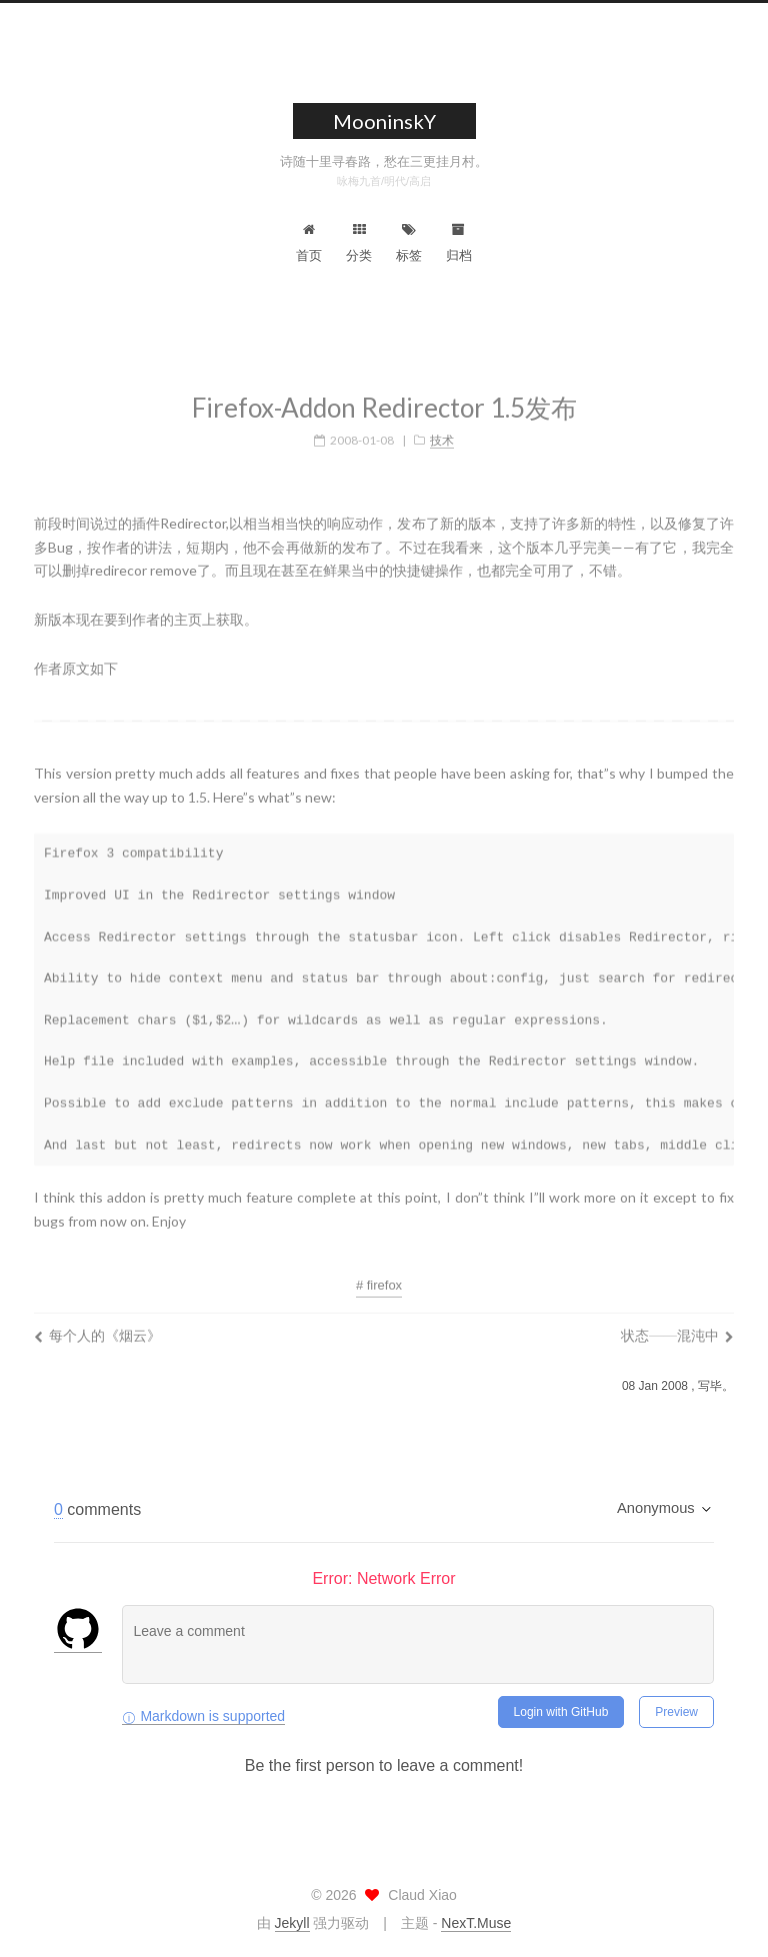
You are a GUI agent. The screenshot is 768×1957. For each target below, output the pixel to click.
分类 (359, 243)
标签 (409, 243)
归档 (459, 243)
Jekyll (292, 1923)
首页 (309, 243)
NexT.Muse (476, 1923)
